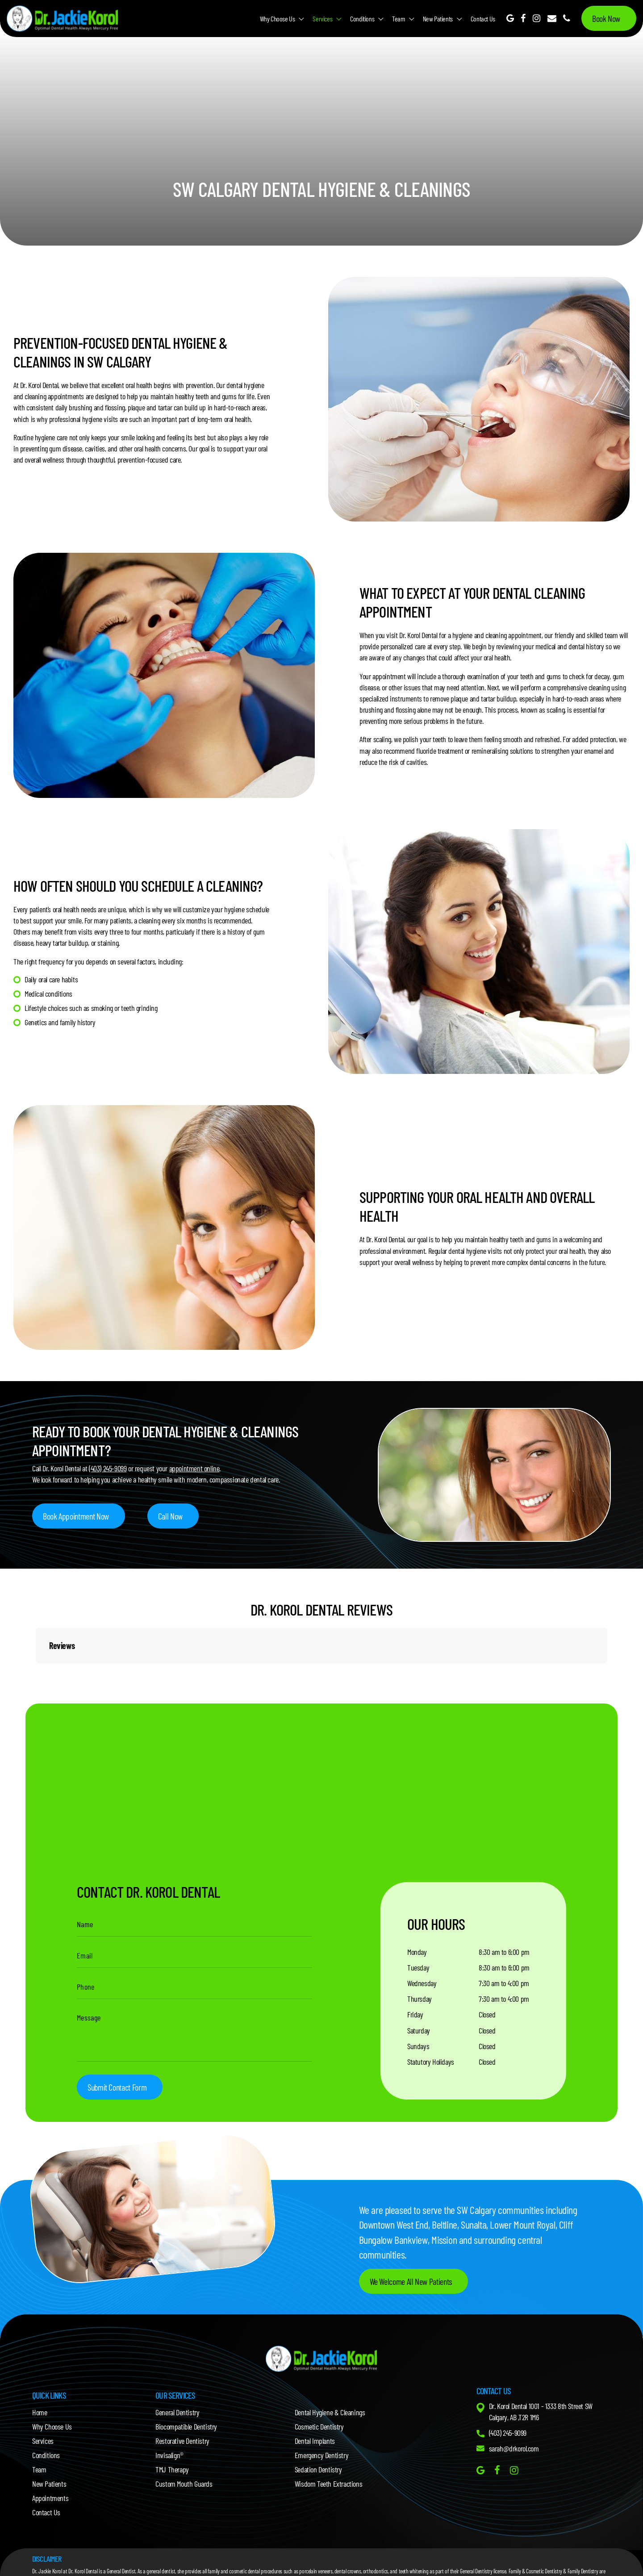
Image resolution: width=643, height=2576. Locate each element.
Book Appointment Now (76, 1516)
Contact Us (483, 18)
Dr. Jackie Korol (47, 2571)
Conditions (362, 18)
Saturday (418, 2030)
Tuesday (418, 1967)
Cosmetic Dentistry (319, 2426)
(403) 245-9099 (107, 1468)
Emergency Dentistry (321, 2455)
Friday (415, 2014)
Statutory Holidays (430, 2062)
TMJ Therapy (172, 2469)
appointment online (194, 1468)
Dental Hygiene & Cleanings (330, 2412)
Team (398, 18)
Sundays (418, 2046)
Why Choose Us (277, 18)
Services (322, 18)
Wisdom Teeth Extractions (328, 2483)
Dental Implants (315, 2441)
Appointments (50, 2498)
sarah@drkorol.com (514, 2448)
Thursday (419, 1999)
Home (39, 2412)
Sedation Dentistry (318, 2469)
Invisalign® (169, 2455)
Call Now (170, 1516)
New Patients (438, 18)
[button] (36, 1672)
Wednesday (421, 1983)
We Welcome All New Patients (411, 2281)
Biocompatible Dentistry (186, 2426)
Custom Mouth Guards (183, 2483)
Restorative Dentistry (182, 2441)
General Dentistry (177, 2412)
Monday (417, 1952)
